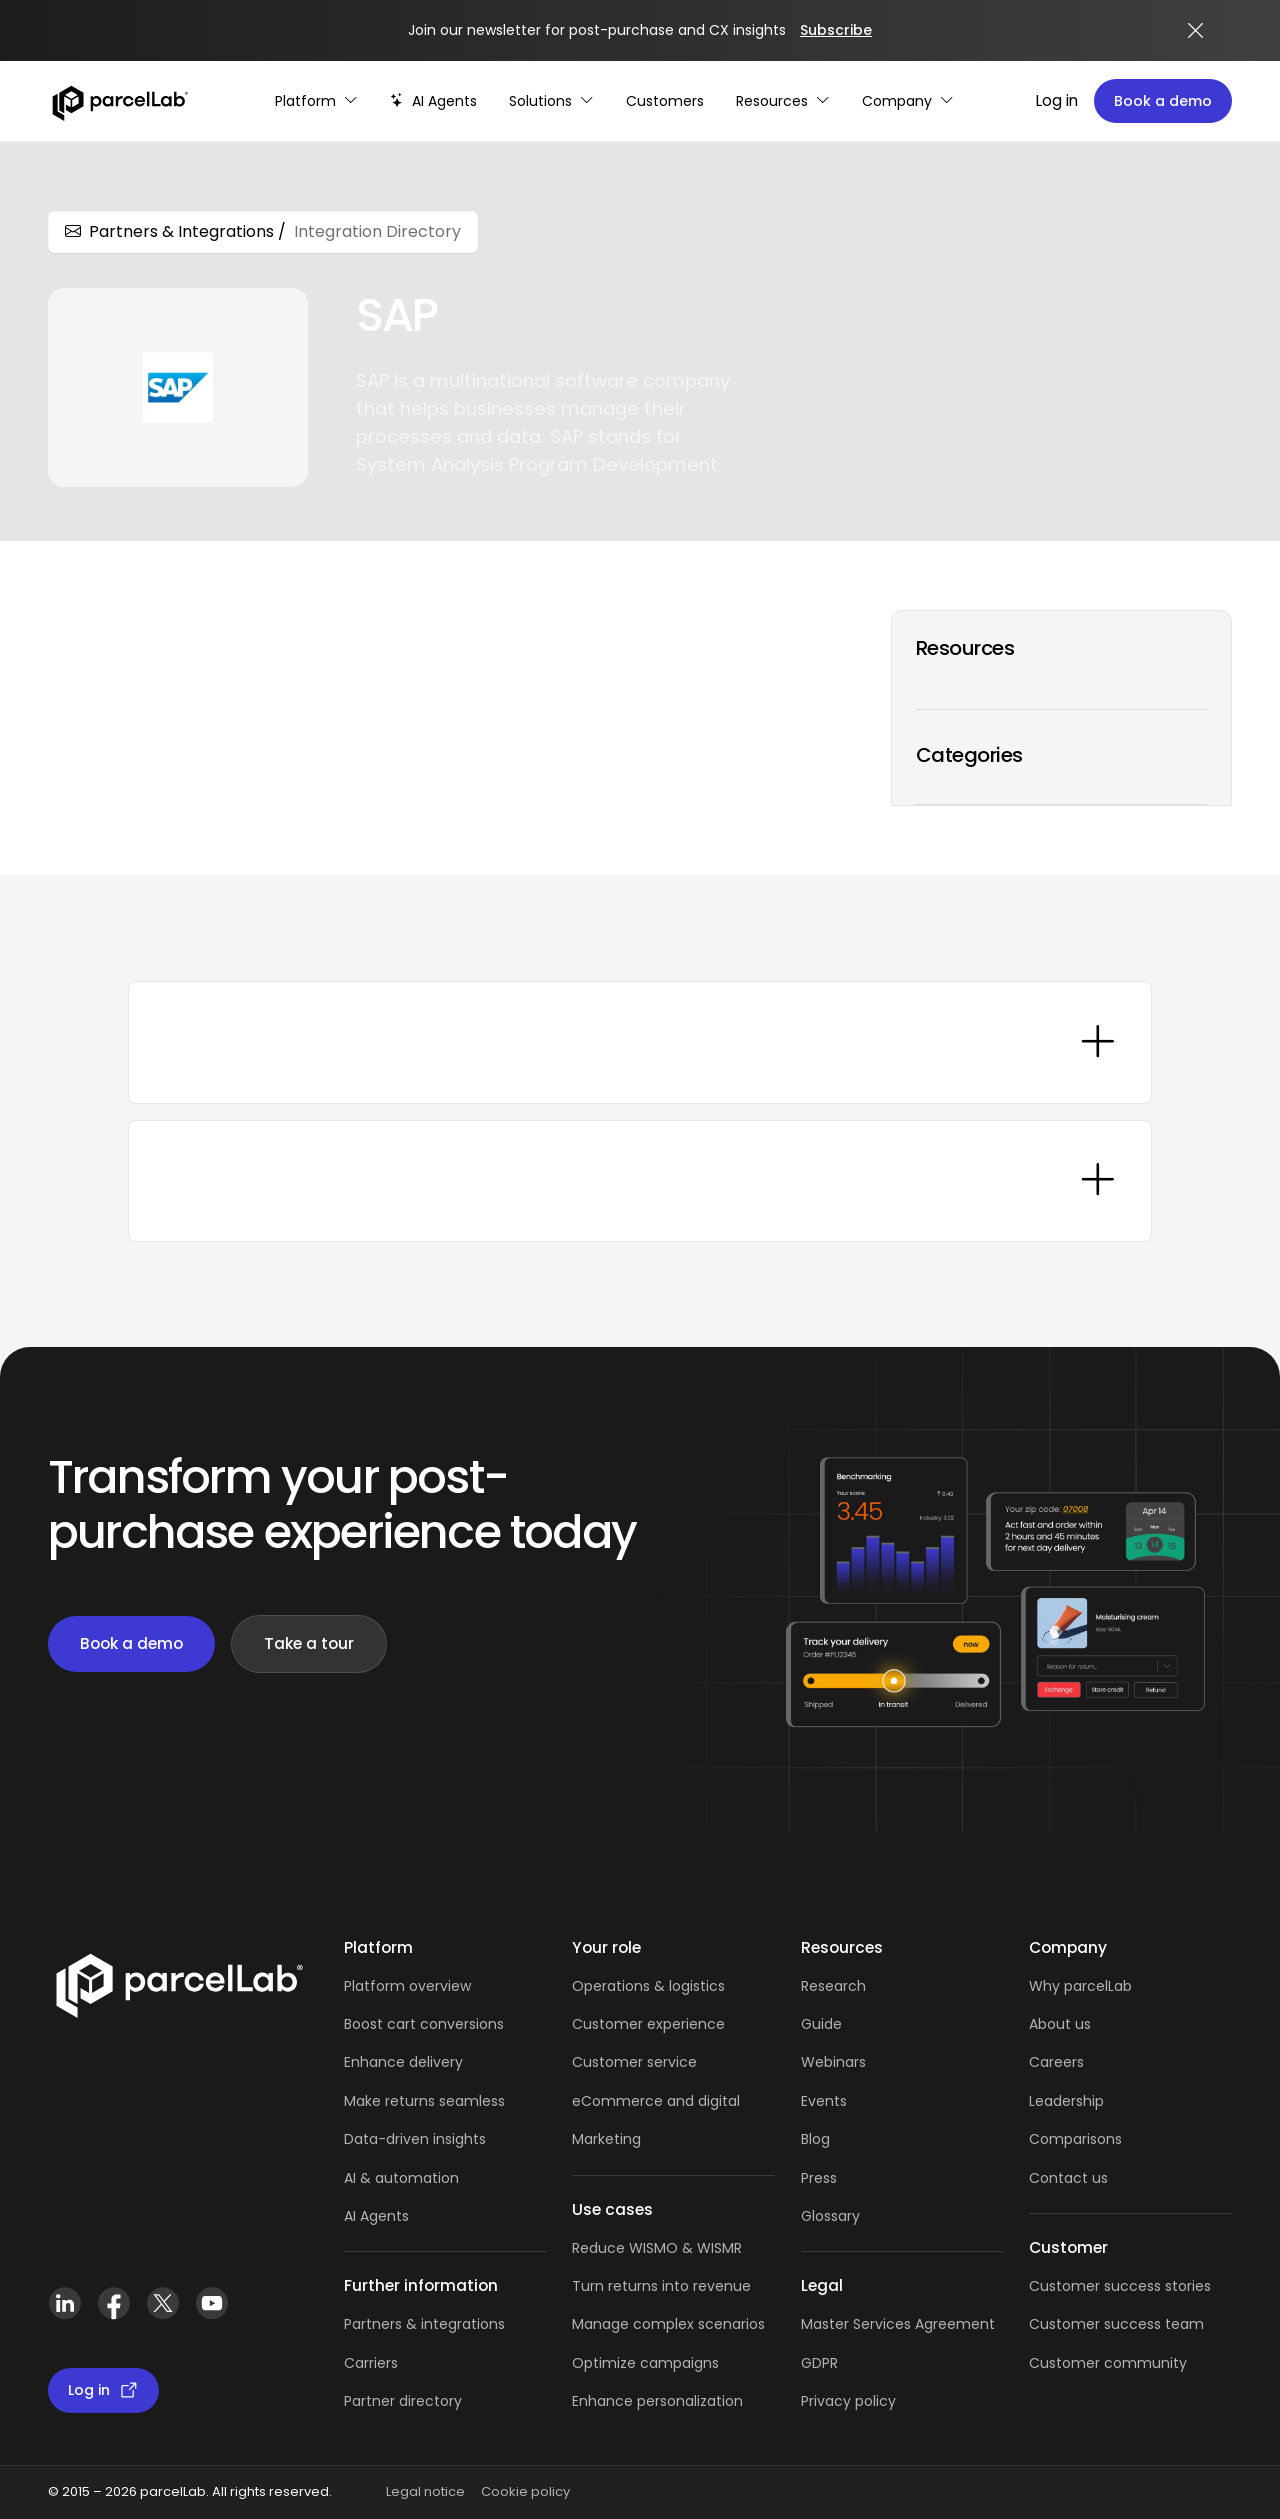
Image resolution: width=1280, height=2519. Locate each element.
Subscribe (836, 30)
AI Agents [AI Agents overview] (376, 2216)
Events (824, 2101)
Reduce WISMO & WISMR (657, 2248)
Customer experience (648, 2024)
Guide (821, 2024)
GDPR (819, 2363)
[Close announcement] (1196, 31)
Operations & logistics (648, 1986)
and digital (701, 2101)
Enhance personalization (657, 2401)
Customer (609, 2062)
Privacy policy (848, 2401)
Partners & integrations (424, 2324)
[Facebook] (113, 2303)
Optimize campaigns (645, 2363)
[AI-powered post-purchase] (433, 101)
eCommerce (617, 2101)
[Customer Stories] (665, 101)
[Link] (178, 1982)
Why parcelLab (1080, 1986)
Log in (1057, 100)
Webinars (833, 2062)
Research (833, 1986)
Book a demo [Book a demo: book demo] (131, 1643)
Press (819, 2178)
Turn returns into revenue (661, 2286)
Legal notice (425, 2491)
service (672, 2062)
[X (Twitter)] (162, 2303)
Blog (815, 2139)
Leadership (1066, 2101)
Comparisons (1075, 2139)
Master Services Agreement (898, 2324)
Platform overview (407, 1986)
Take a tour (309, 1643)
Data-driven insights (415, 2139)
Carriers (371, 2363)
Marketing (606, 2139)
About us (1060, 2024)
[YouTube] (211, 2303)
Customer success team (1116, 2324)
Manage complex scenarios (668, 2324)
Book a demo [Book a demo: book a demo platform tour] (1163, 101)
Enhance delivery (403, 2062)
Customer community (1108, 2363)
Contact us (1068, 2178)
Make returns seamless (424, 2101)
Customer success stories (1120, 2286)
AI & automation (401, 2178)
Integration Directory (377, 231)
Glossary (830, 2216)
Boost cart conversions (424, 2024)
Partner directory (403, 2401)
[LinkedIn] (64, 2303)
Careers (1056, 2062)
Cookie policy (525, 2491)
